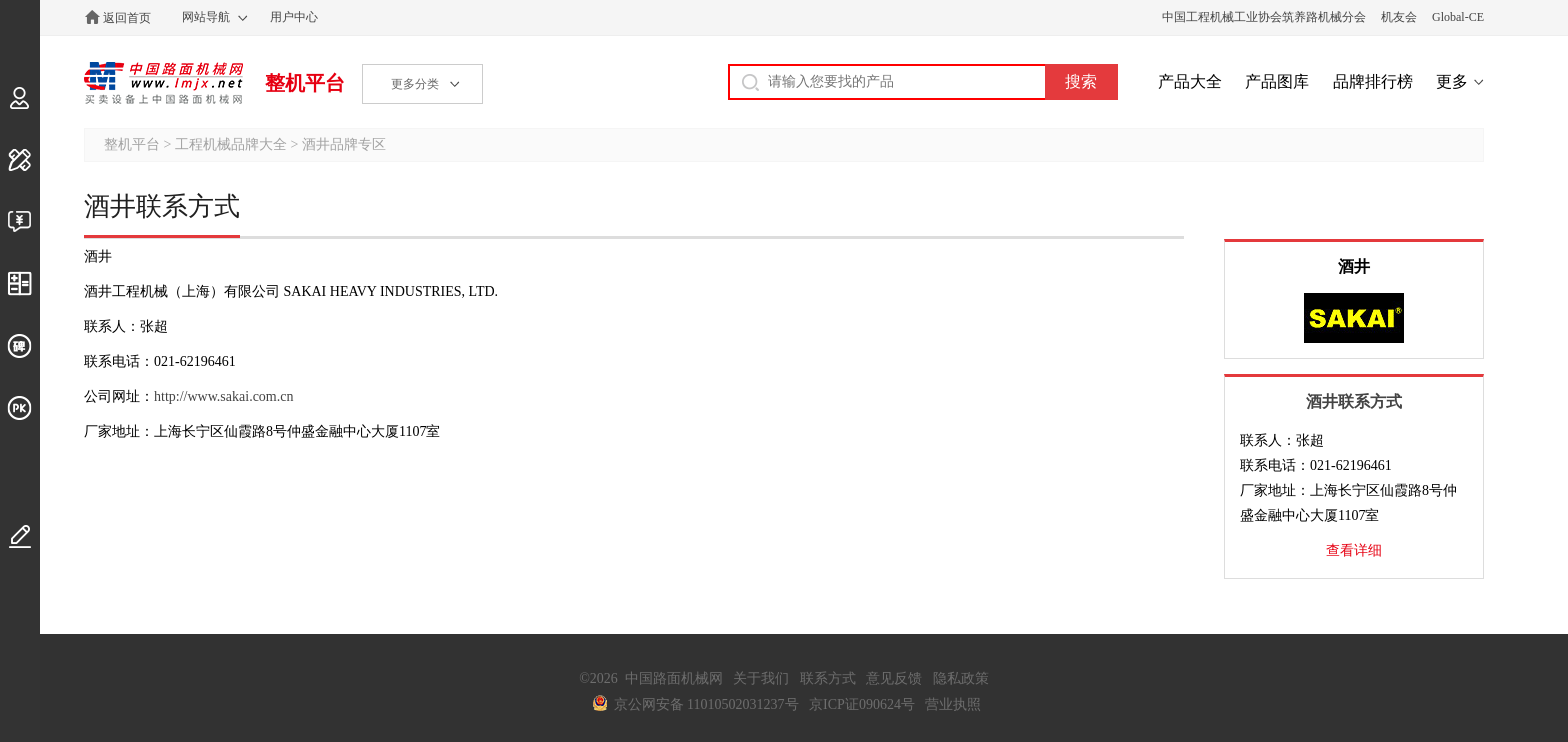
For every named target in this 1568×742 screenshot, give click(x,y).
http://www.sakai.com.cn (223, 396)
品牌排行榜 (1373, 81)
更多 (1452, 81)
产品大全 (1190, 81)
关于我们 (761, 678)
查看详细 (1354, 550)
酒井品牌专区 (344, 144)
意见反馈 (894, 678)
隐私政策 (961, 678)
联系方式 (828, 678)
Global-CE (1458, 17)
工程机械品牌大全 (231, 144)
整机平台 (305, 83)
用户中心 (294, 17)
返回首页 (127, 18)
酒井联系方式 (1354, 401)
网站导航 (206, 17)
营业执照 (953, 704)
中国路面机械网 (163, 83)
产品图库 (1277, 81)
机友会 (1399, 17)
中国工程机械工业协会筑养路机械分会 (1264, 17)
